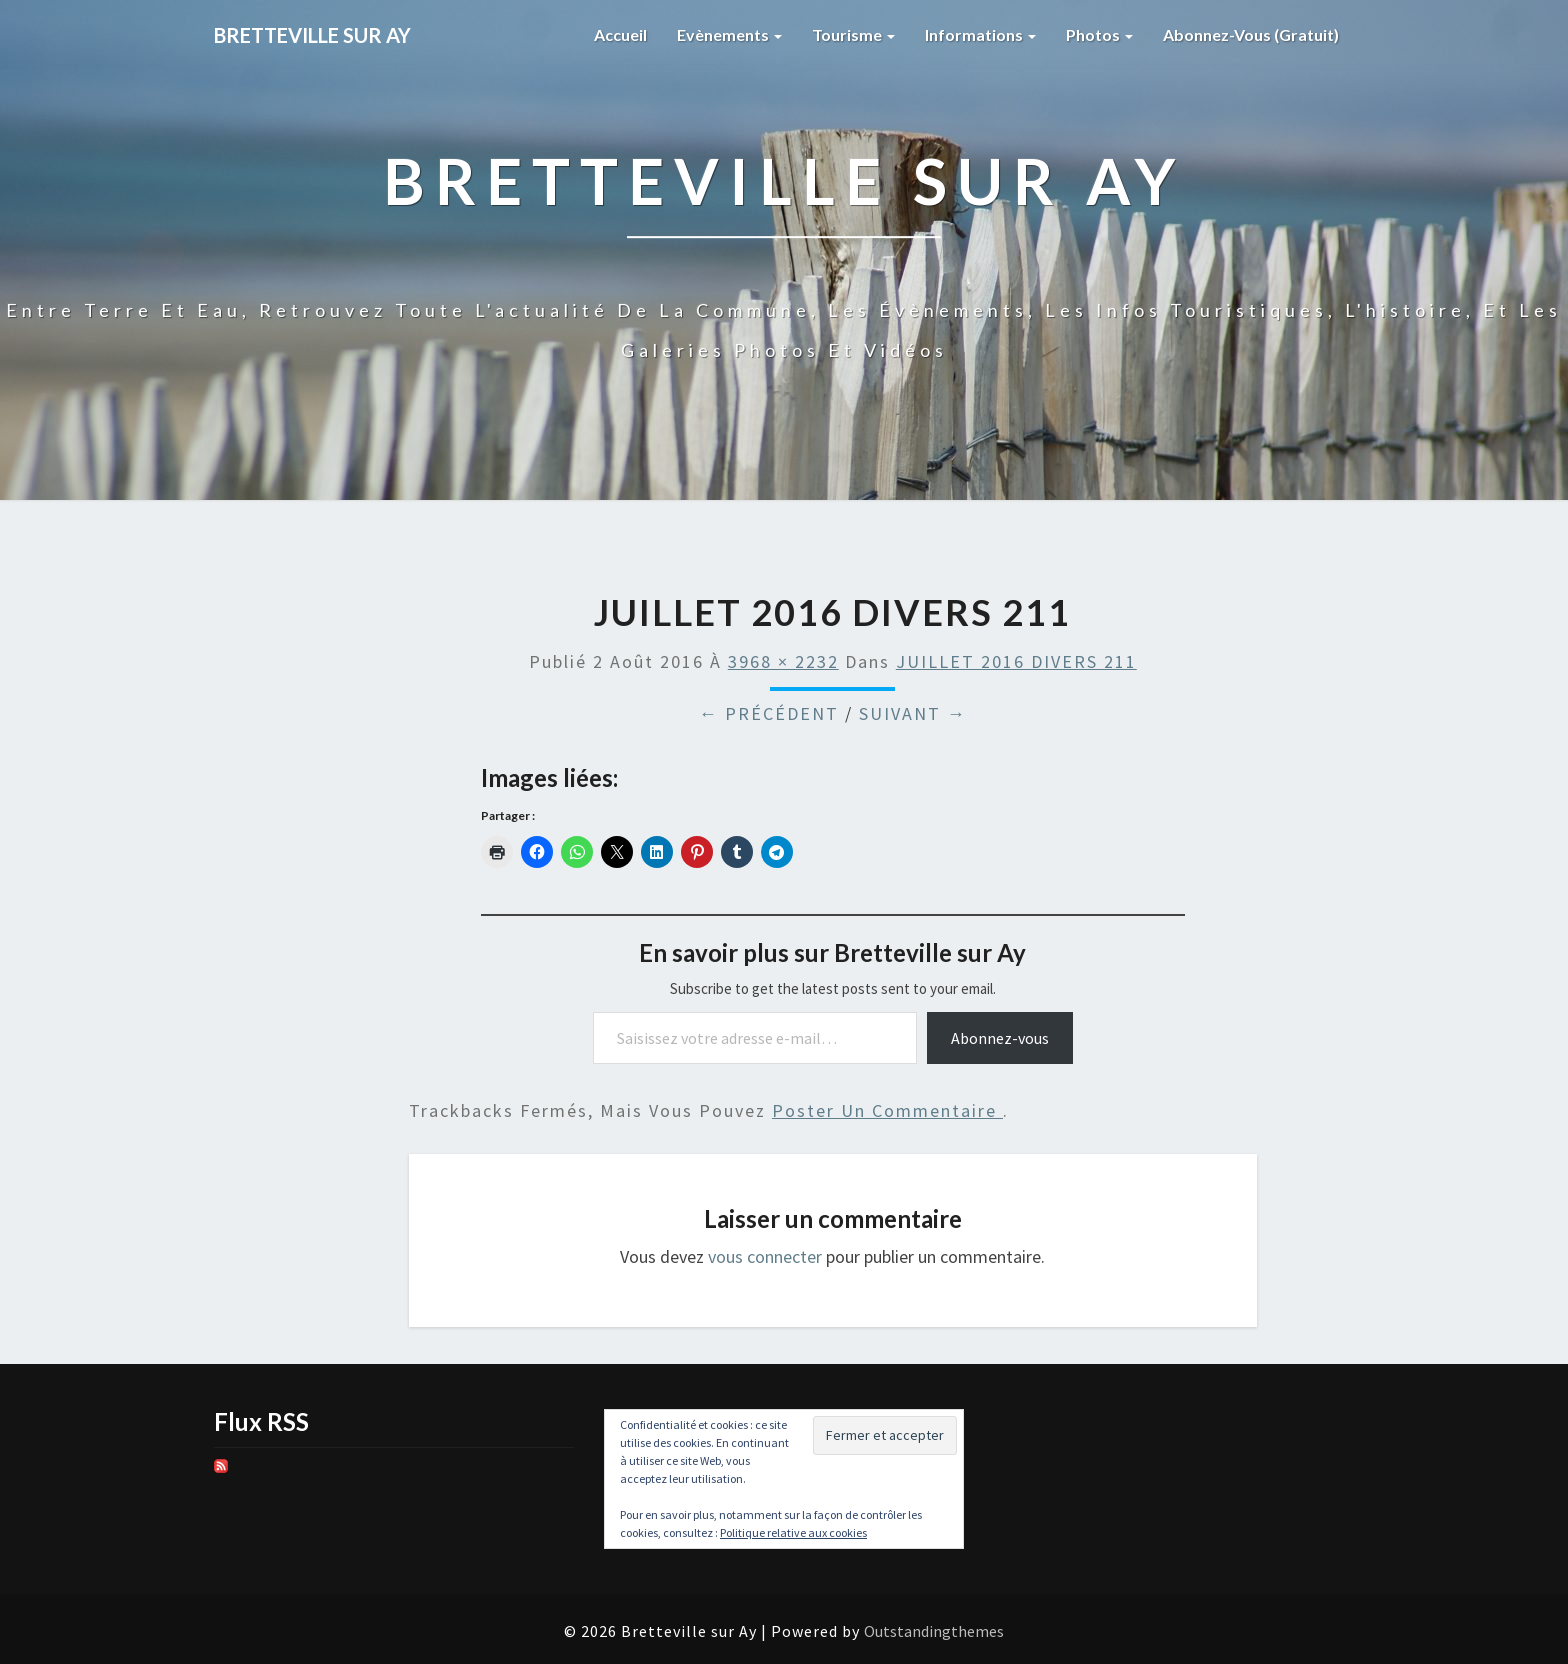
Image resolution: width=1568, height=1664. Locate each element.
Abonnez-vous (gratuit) (1251, 34)
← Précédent (769, 713)
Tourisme (853, 34)
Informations (980, 34)
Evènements (729, 34)
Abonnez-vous (1000, 1038)
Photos (1099, 34)
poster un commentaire (887, 1110)
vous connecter (765, 1256)
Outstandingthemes (934, 1631)
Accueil (620, 34)
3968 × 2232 (783, 661)
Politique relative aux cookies (793, 1532)
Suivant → (913, 713)
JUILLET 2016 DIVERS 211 (1016, 661)
